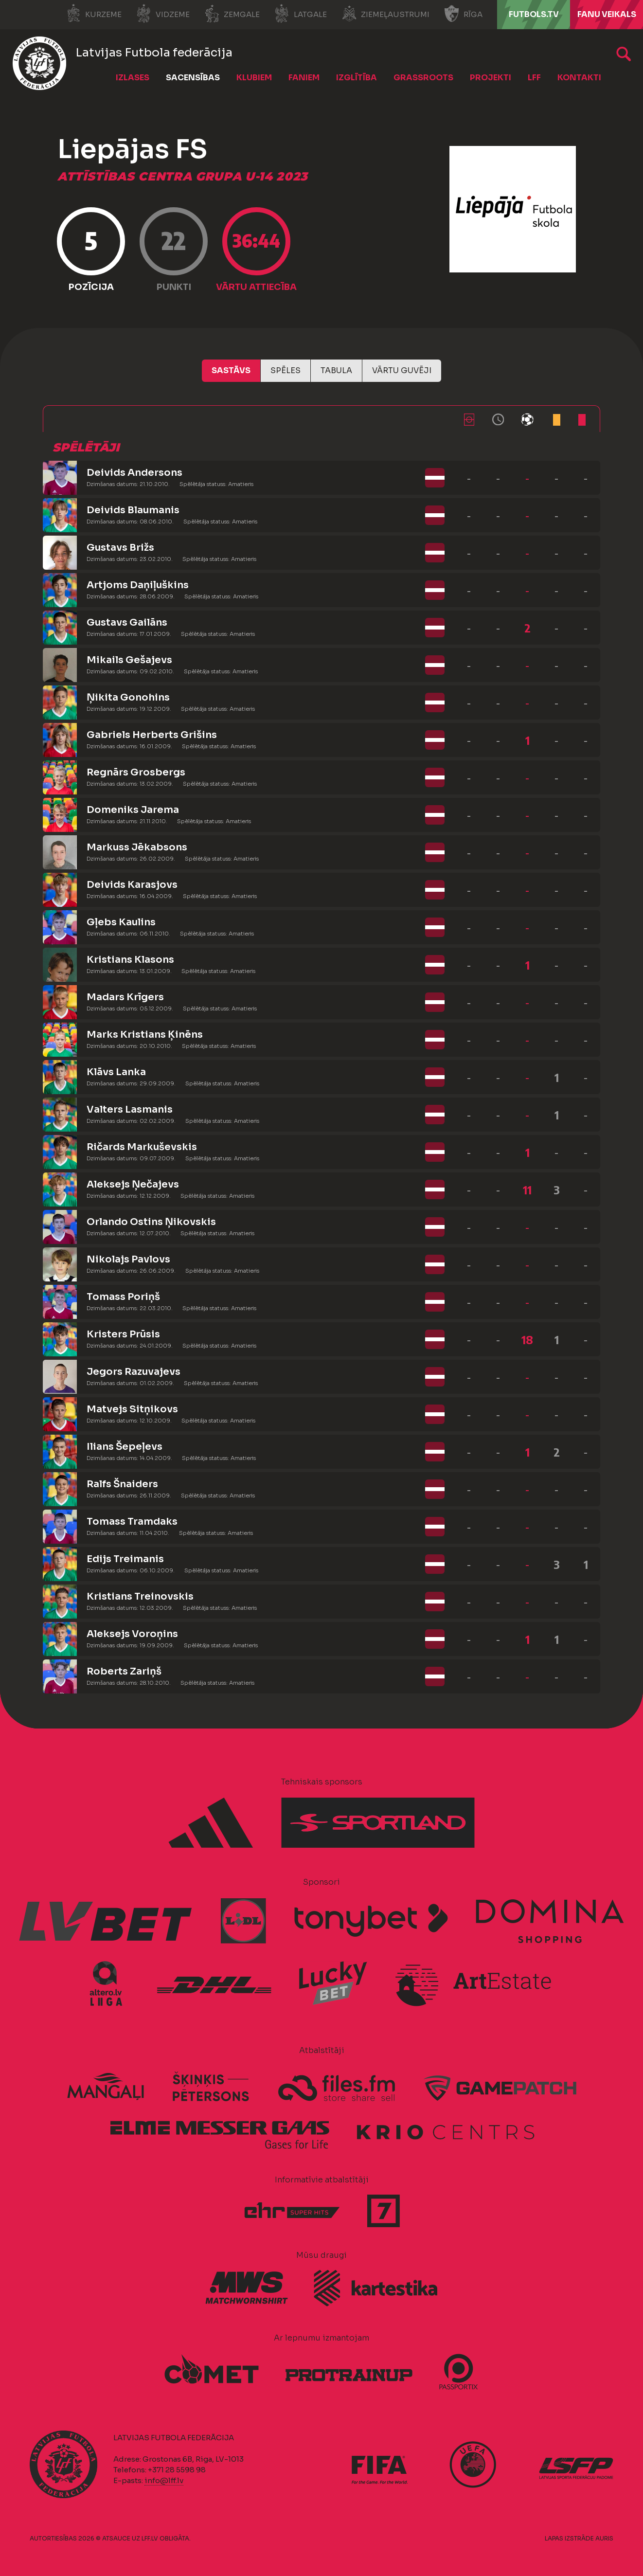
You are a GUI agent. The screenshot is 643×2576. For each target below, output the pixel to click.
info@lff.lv (163, 2480)
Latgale (300, 13)
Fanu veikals (606, 14)
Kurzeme (94, 13)
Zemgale (232, 13)
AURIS (604, 2538)
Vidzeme (163, 13)
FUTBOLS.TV (534, 14)
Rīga (463, 13)
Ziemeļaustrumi (385, 13)
